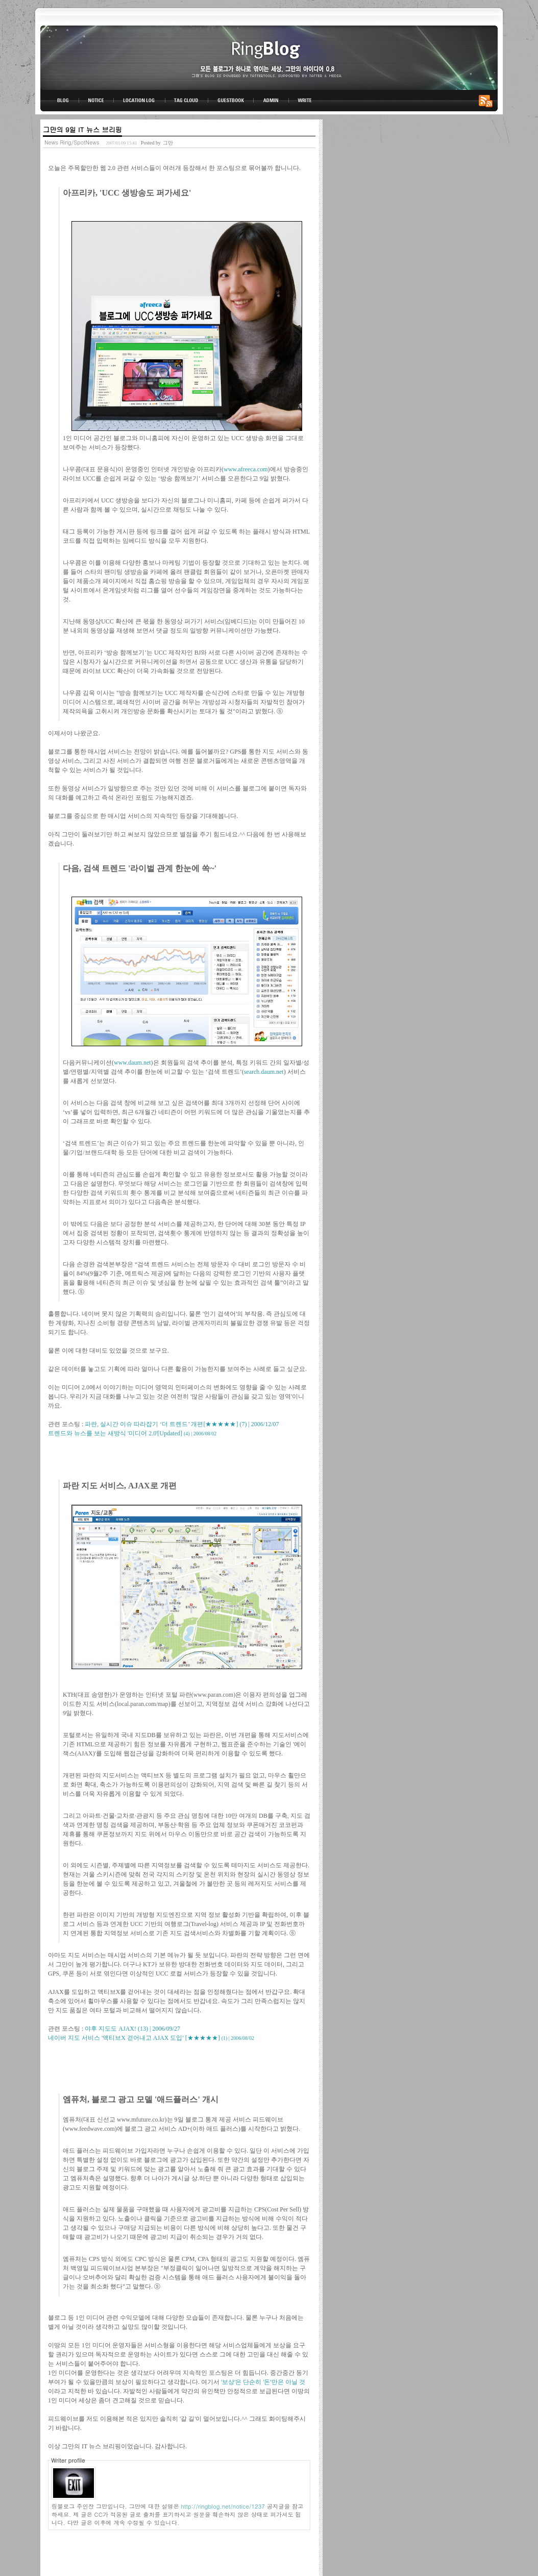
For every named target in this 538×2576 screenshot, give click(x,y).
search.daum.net (264, 1071)
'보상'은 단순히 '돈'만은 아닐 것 (263, 2382)
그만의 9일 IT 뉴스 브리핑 (82, 129)
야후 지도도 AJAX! (132, 2028)
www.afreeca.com (246, 469)
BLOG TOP (59, 100)
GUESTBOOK (231, 100)
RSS (487, 100)
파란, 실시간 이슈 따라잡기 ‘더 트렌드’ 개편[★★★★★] (182, 1424)
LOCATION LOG (140, 100)
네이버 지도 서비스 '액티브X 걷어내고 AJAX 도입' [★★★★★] (151, 2037)
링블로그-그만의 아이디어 (269, 57)
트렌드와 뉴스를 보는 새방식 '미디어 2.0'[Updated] (132, 1433)
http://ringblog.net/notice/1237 (223, 2506)
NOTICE (97, 100)
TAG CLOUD (186, 100)
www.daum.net (132, 1062)
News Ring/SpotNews (72, 142)
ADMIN (271, 100)
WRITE (304, 100)
